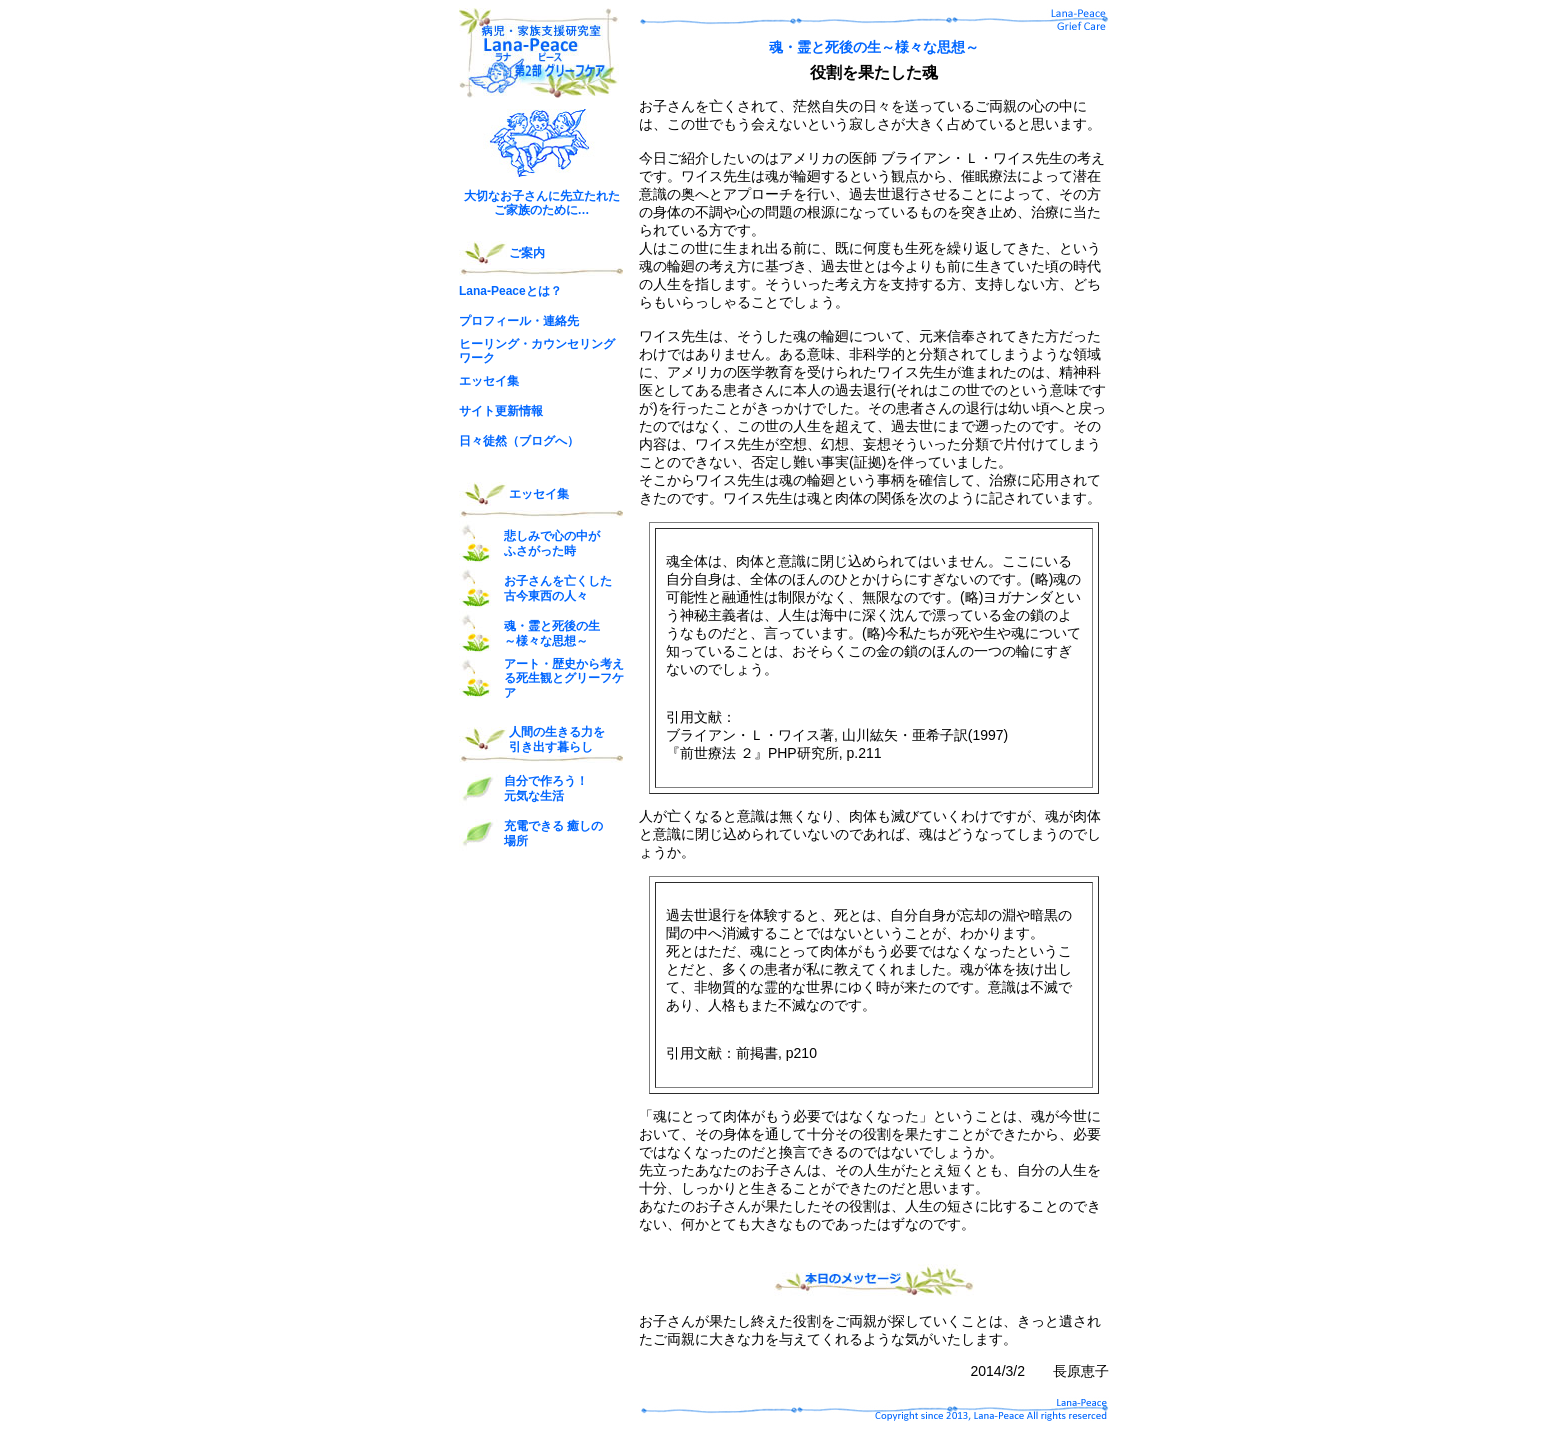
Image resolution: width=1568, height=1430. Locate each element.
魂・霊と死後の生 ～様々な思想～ (552, 633)
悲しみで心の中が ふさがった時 (552, 543)
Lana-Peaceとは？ (510, 291)
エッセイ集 (489, 381)
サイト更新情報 (501, 411)
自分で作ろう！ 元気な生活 (546, 788)
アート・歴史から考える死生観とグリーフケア (564, 678)
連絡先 (561, 321)
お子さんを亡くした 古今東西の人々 (558, 588)
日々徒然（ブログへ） (519, 441)
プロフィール (495, 321)
